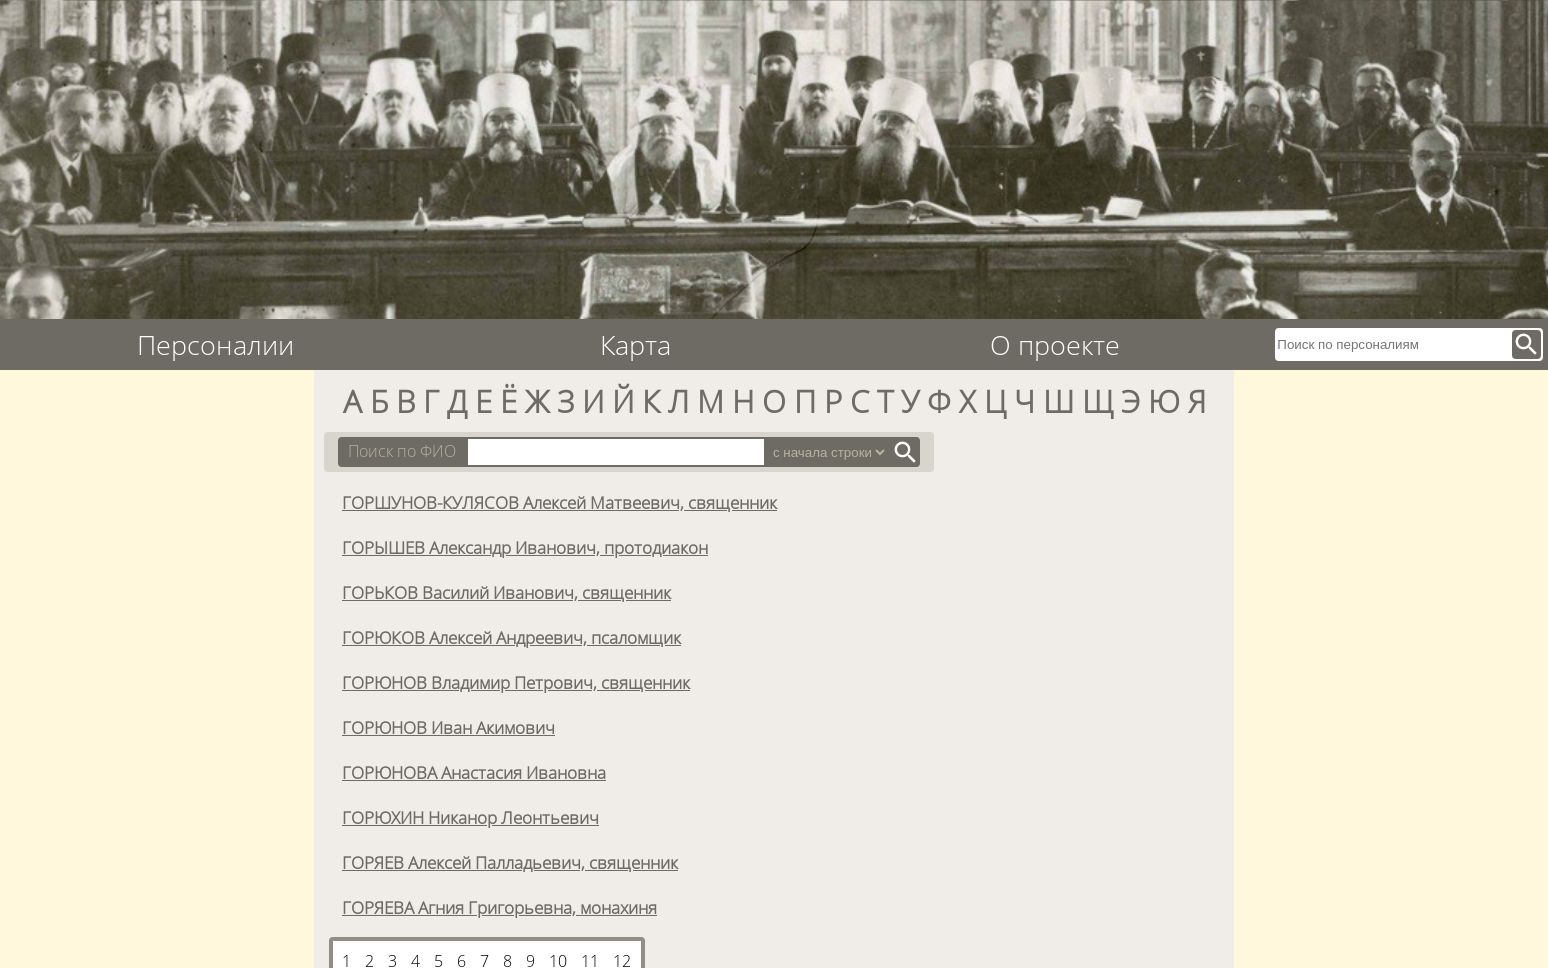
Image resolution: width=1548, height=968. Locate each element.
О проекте (1055, 344)
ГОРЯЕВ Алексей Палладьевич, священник (510, 862)
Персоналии (215, 344)
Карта (635, 344)
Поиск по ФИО (402, 451)
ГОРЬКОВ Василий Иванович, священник (506, 592)
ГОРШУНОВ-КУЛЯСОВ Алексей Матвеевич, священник (559, 502)
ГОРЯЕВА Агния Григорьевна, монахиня (499, 907)
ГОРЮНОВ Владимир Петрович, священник (516, 682)
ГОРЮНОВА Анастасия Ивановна (474, 772)
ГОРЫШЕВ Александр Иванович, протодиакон (525, 547)
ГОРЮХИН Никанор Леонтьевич (470, 817)
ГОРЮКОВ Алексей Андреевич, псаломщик (511, 637)
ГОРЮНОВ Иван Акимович (448, 727)
